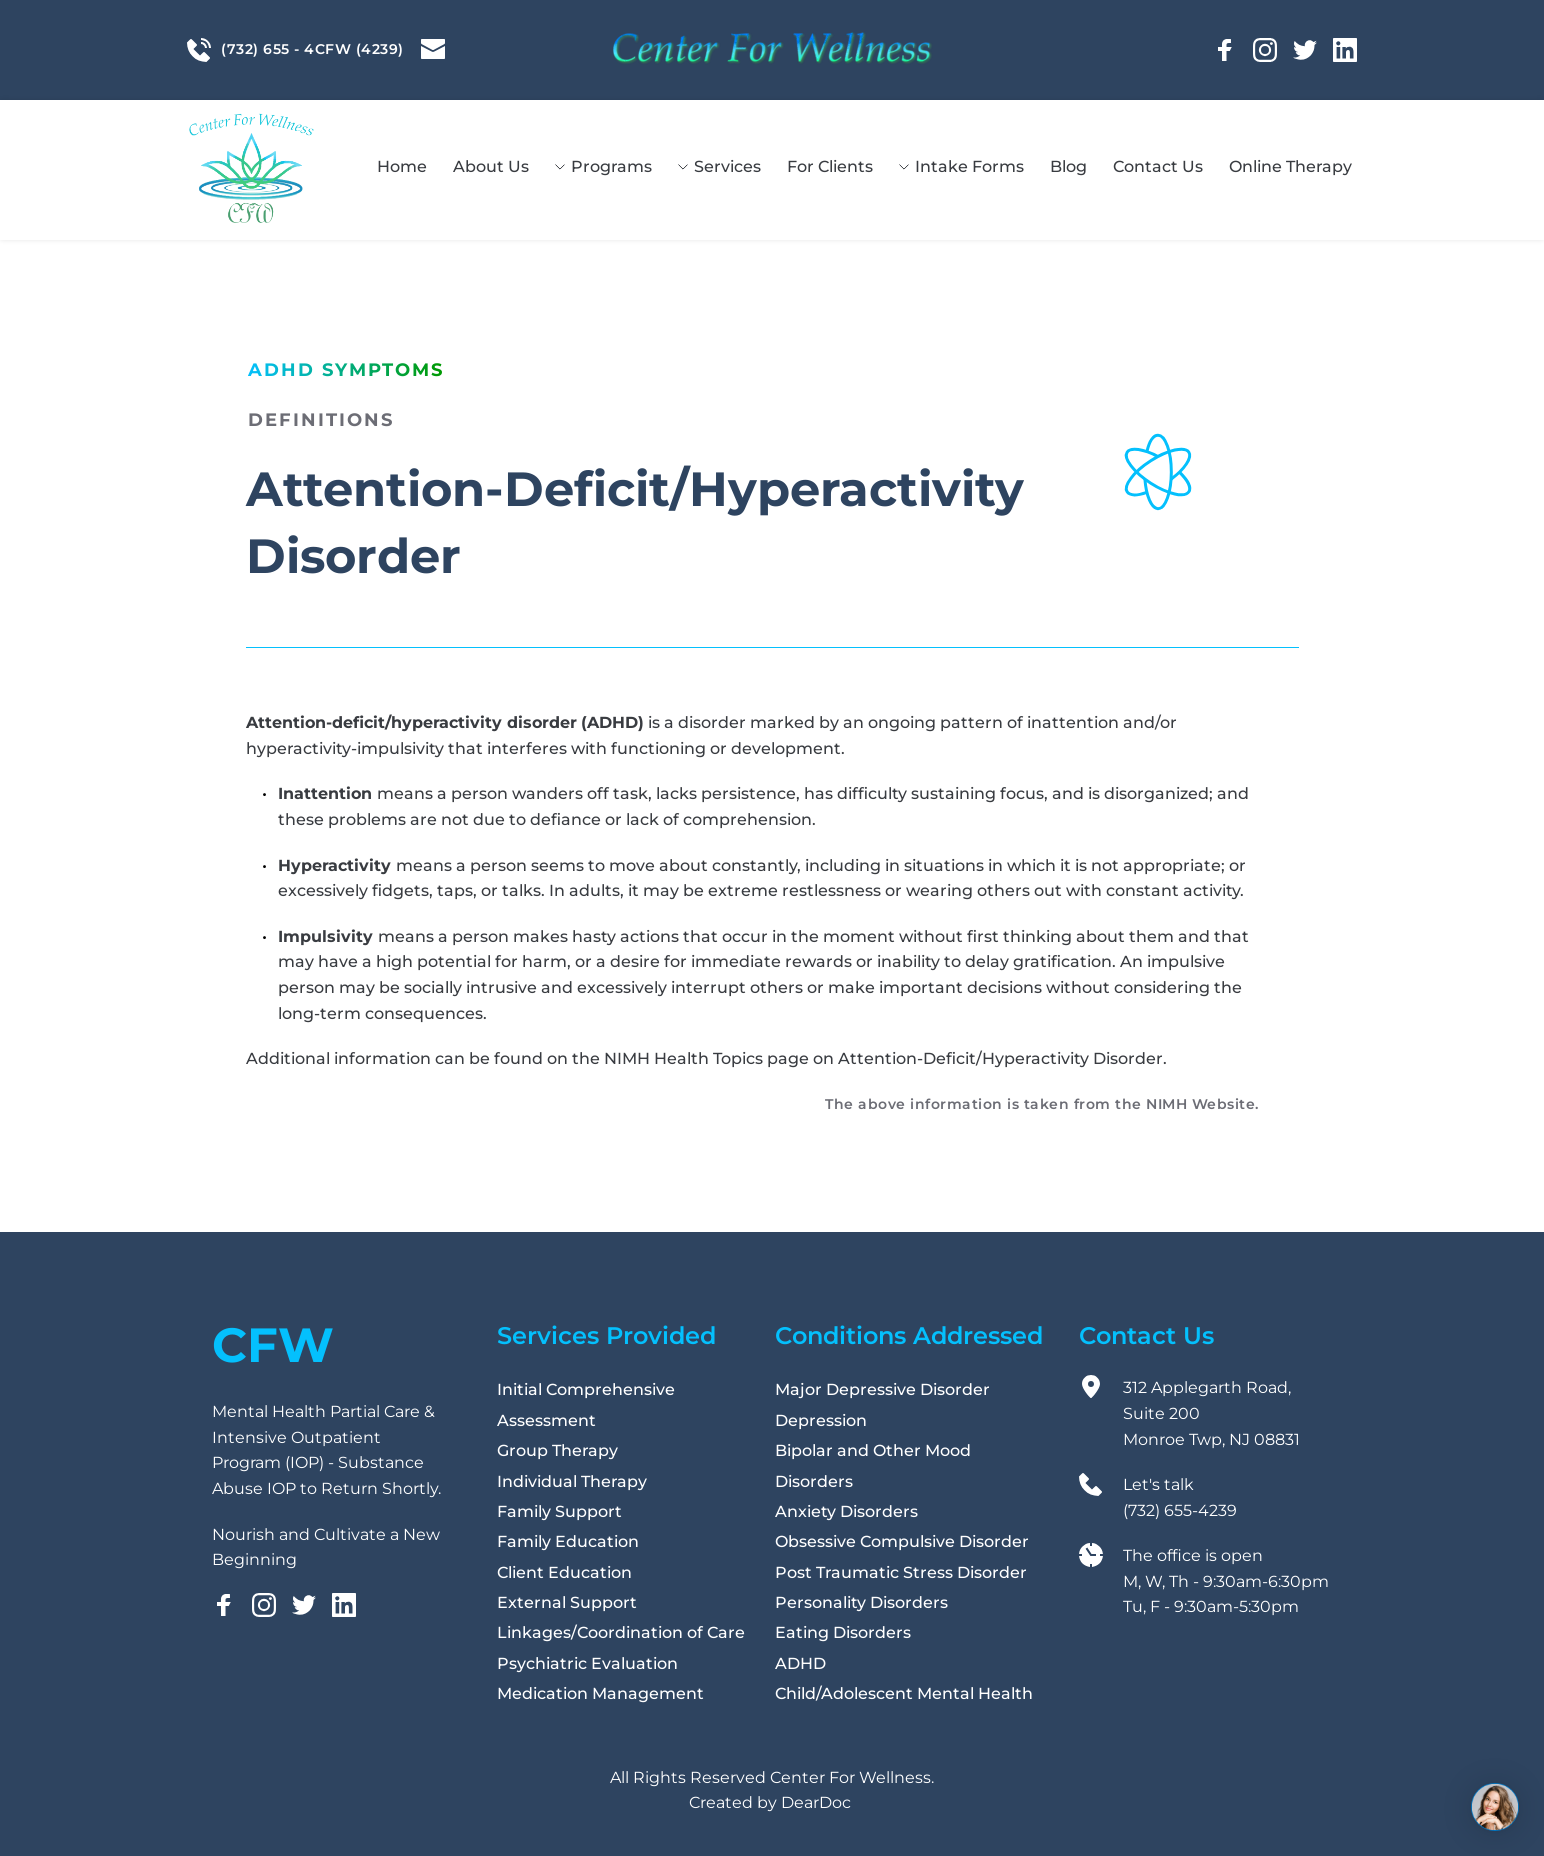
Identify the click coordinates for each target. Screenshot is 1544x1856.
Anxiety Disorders (846, 1511)
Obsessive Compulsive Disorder (902, 1541)
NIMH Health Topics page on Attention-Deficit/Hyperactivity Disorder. (885, 1058)
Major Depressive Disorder (882, 1389)
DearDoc (816, 1802)
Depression (821, 1420)
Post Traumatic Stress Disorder (901, 1572)
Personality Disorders (861, 1602)
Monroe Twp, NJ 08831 (1213, 1439)
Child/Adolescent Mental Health (906, 1693)
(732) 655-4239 (1182, 1510)
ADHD (800, 1663)
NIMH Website (1200, 1104)
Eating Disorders (843, 1632)
